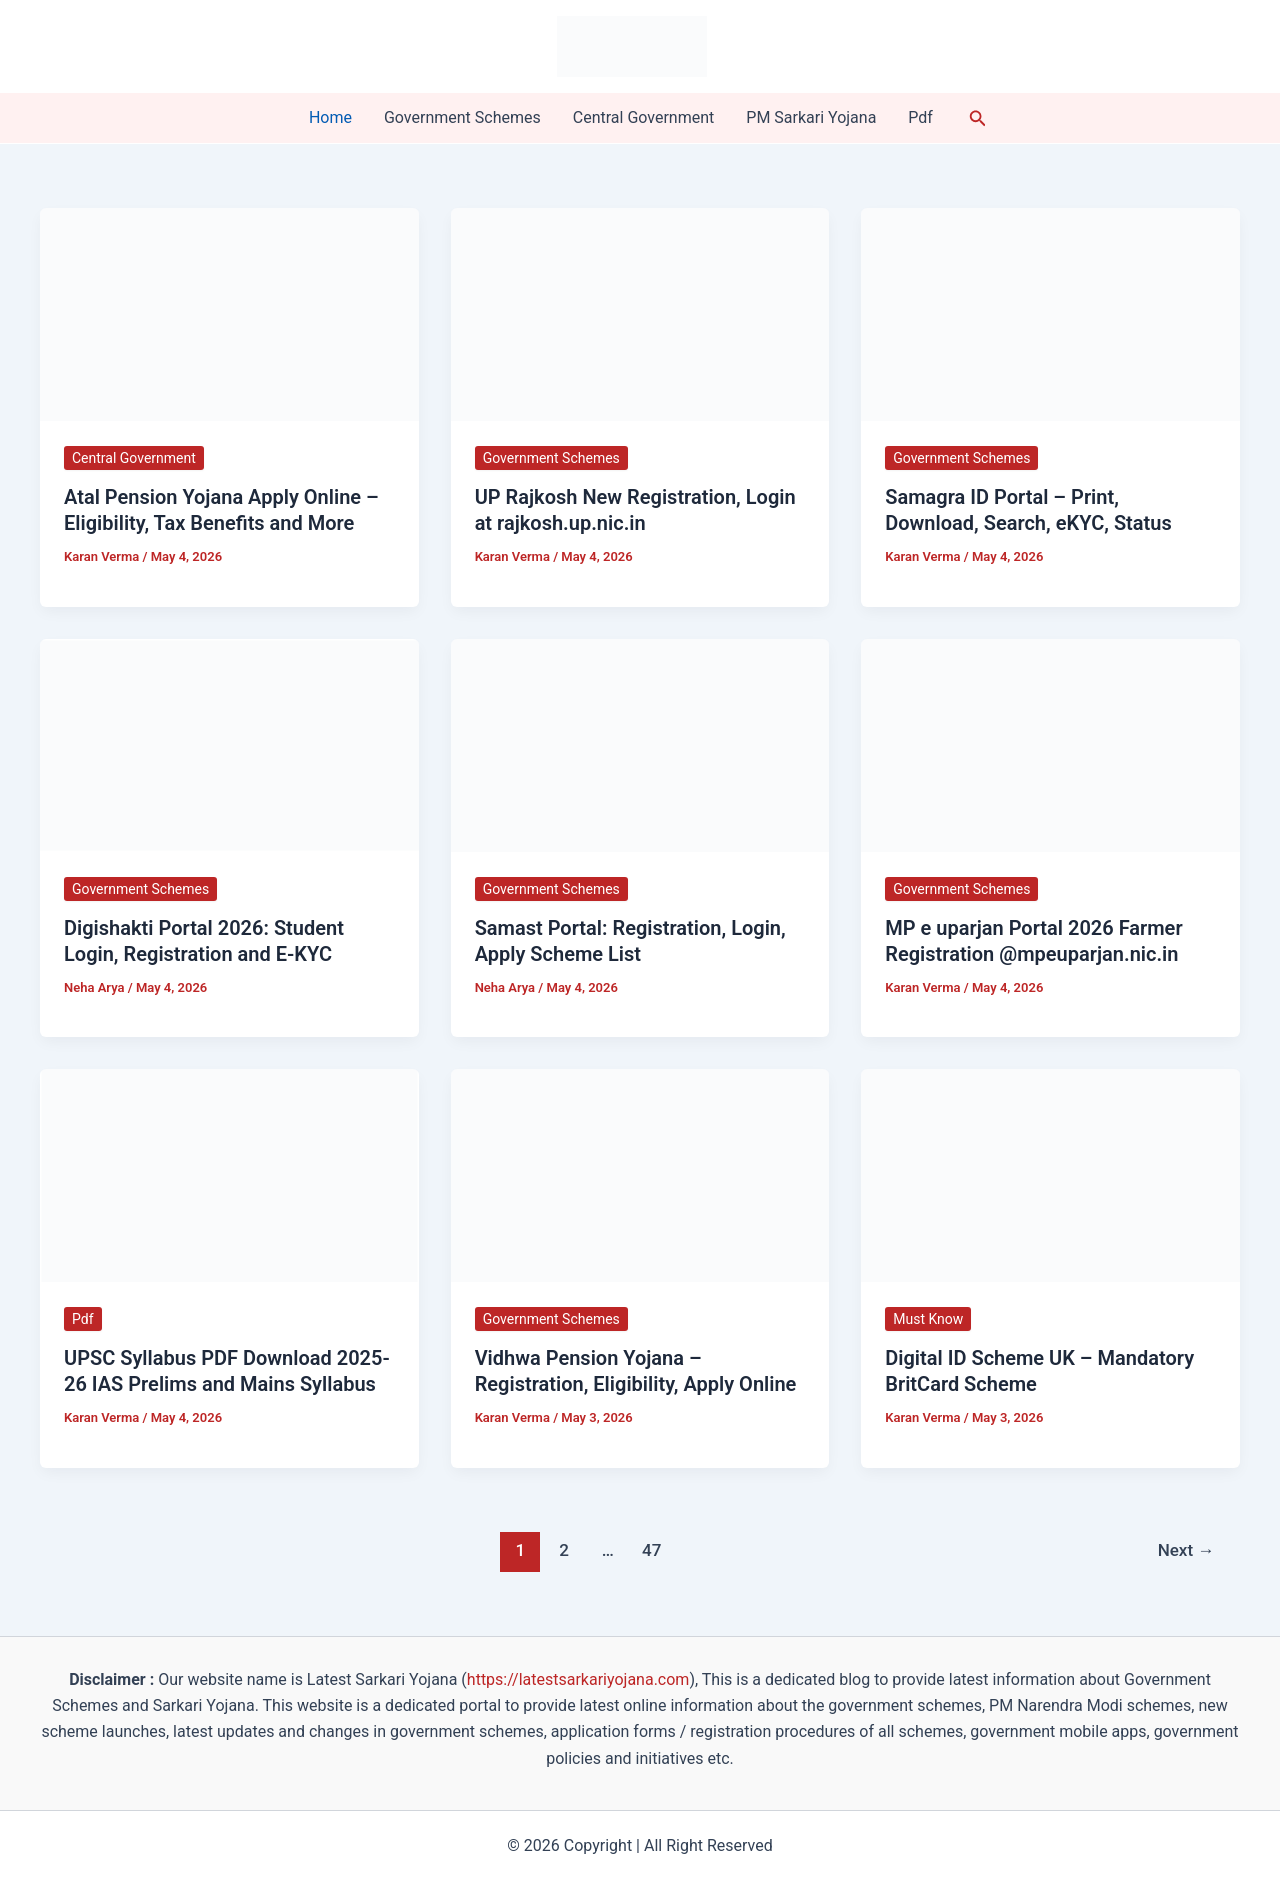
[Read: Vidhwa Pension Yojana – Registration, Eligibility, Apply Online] (640, 1174)
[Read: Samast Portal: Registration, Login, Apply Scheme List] (640, 743)
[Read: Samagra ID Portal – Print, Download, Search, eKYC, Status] (1050, 313)
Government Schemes (462, 117)
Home (330, 117)
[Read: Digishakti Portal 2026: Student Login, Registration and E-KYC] (229, 743)
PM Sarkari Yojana (811, 117)
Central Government (644, 117)
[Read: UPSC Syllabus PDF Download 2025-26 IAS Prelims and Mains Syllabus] (229, 1174)
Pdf (920, 117)
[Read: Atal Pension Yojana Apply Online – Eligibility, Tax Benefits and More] (229, 313)
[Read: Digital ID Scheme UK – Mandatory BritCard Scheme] (1050, 1174)
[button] (978, 118)
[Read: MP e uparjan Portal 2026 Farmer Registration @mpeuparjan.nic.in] (1050, 743)
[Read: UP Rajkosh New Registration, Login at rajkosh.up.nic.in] (640, 313)
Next (1186, 1550)
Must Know (928, 1319)
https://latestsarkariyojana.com (578, 1679)
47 (651, 1550)
